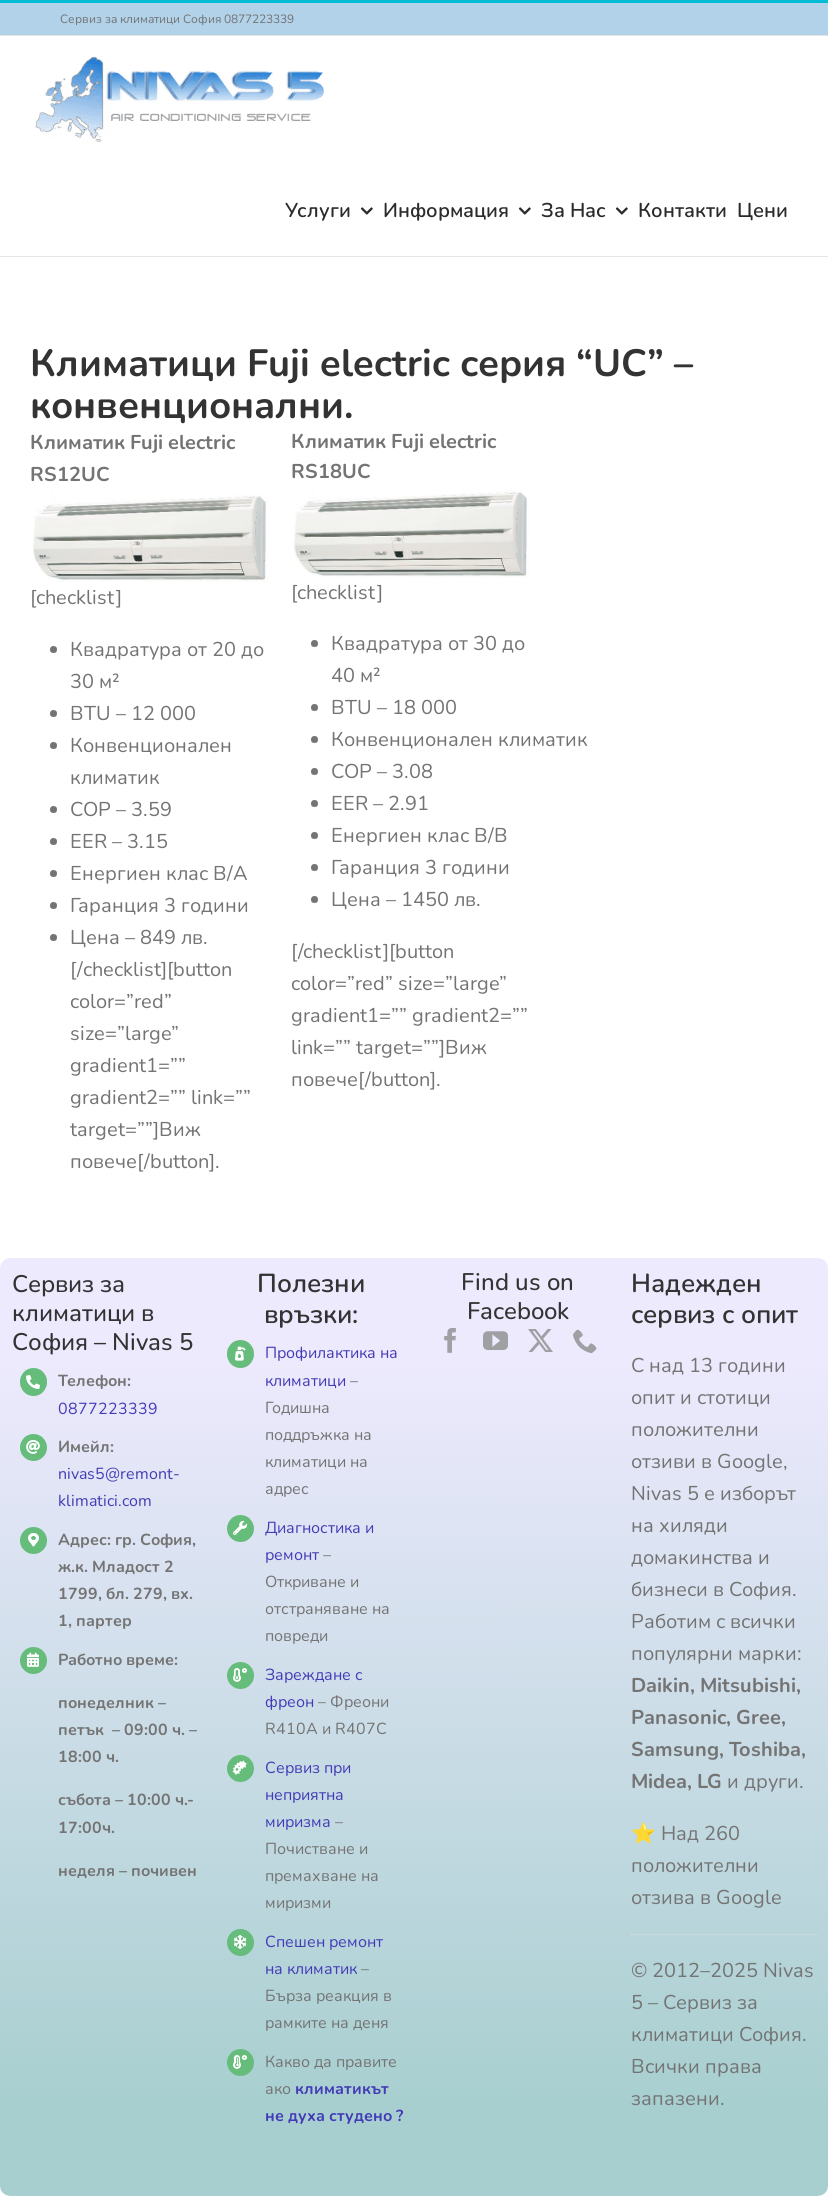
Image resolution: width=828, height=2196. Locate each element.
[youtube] (495, 1340)
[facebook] (450, 1340)
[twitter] (540, 1340)
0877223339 (108, 1409)
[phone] (585, 1340)
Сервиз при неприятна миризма (308, 1795)
